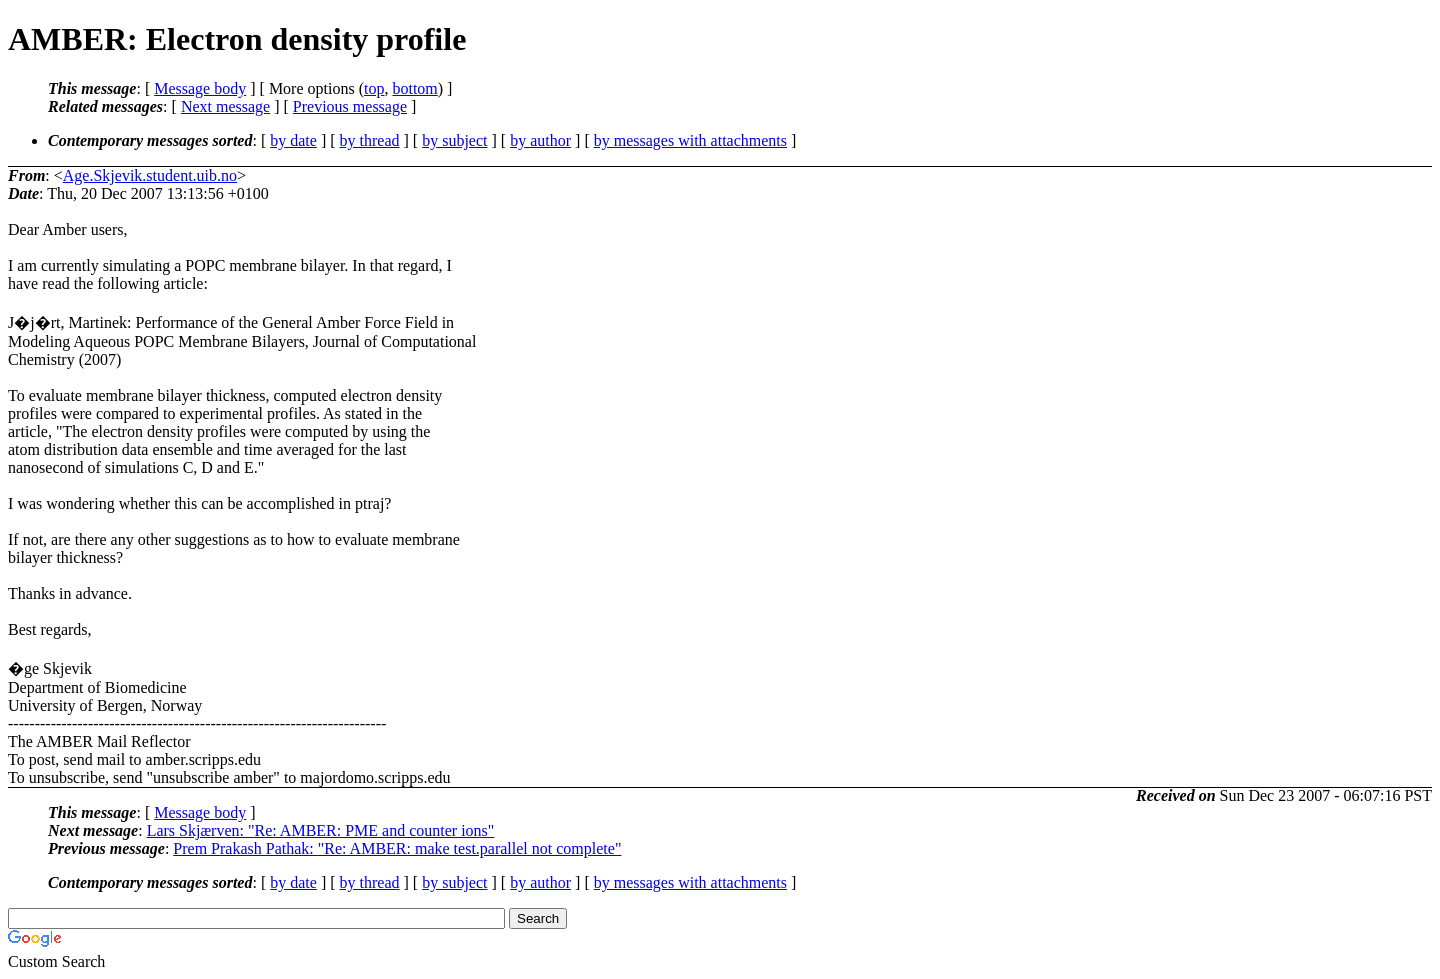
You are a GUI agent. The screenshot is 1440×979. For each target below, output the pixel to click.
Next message (225, 106)
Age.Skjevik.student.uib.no (150, 175)
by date (293, 140)
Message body (200, 88)
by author (540, 140)
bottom (414, 88)
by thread (370, 140)
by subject (454, 140)
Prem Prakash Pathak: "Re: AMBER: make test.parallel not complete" (397, 848)
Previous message (350, 106)
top (374, 88)
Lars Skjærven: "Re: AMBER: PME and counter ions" (321, 830)
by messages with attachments (690, 140)
